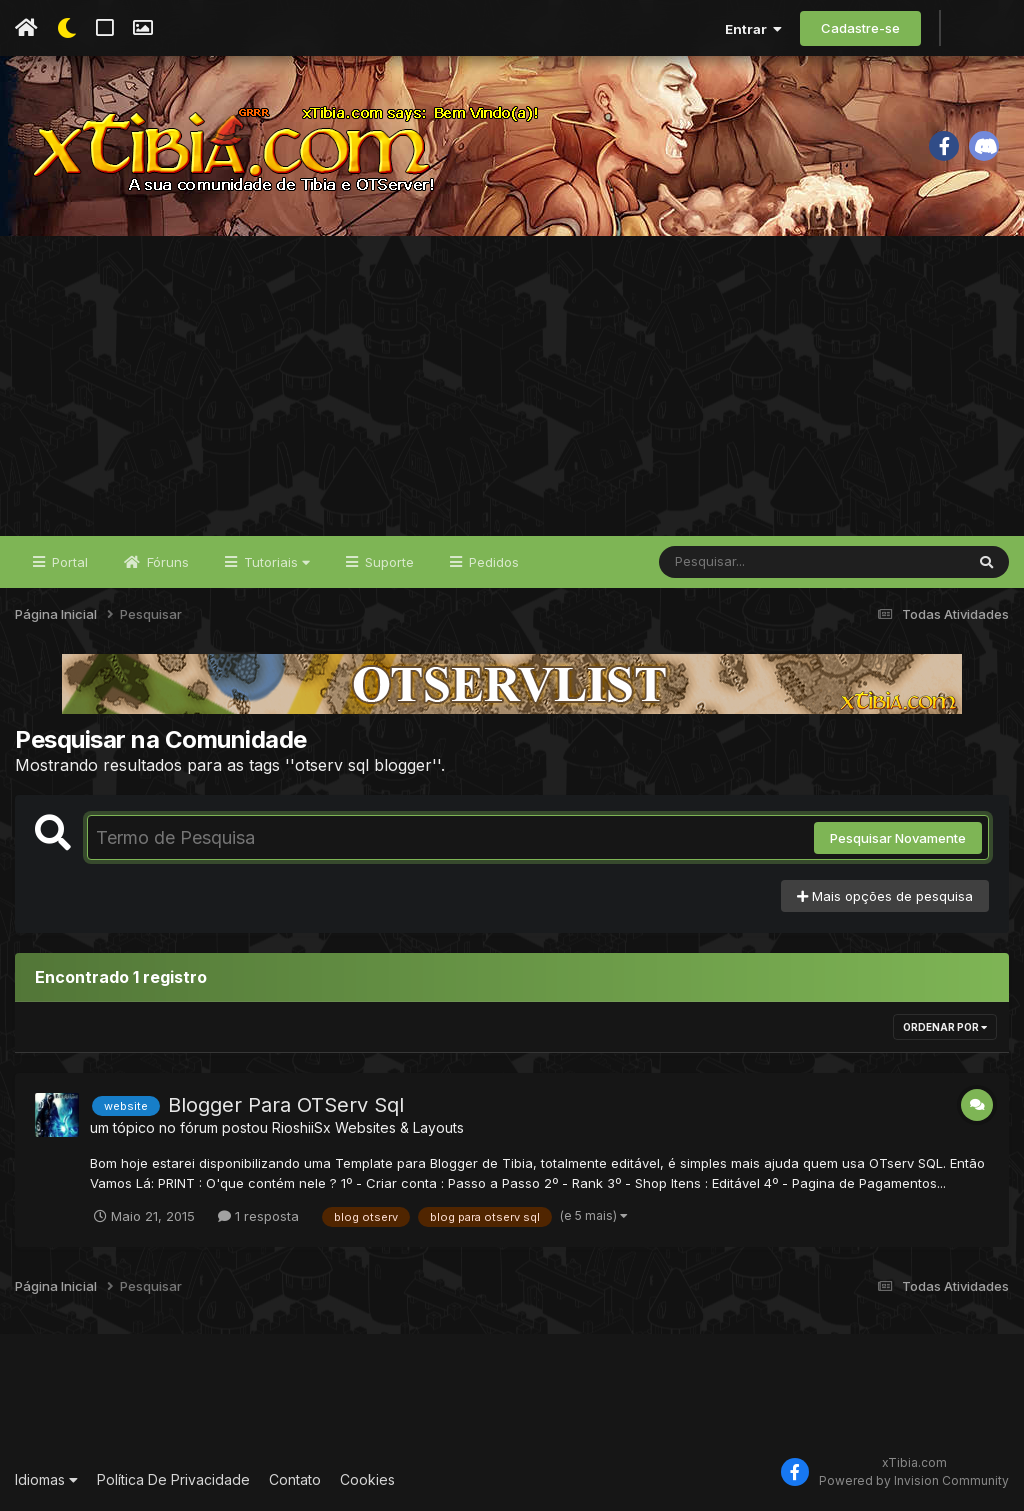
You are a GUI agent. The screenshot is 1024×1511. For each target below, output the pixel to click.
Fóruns (166, 562)
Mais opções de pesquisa (885, 896)
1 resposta (258, 1216)
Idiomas (46, 1479)
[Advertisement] (512, 386)
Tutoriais (275, 562)
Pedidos (492, 562)
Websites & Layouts (399, 1127)
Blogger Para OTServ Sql (286, 1105)
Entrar (753, 29)
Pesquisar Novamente (898, 838)
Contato (295, 1479)
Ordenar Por (945, 1027)
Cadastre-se (860, 28)
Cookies (367, 1479)
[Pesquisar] (736, 562)
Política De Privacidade (173, 1479)
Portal (68, 562)
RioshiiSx (301, 1127)
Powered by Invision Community (914, 1480)
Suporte (387, 562)
